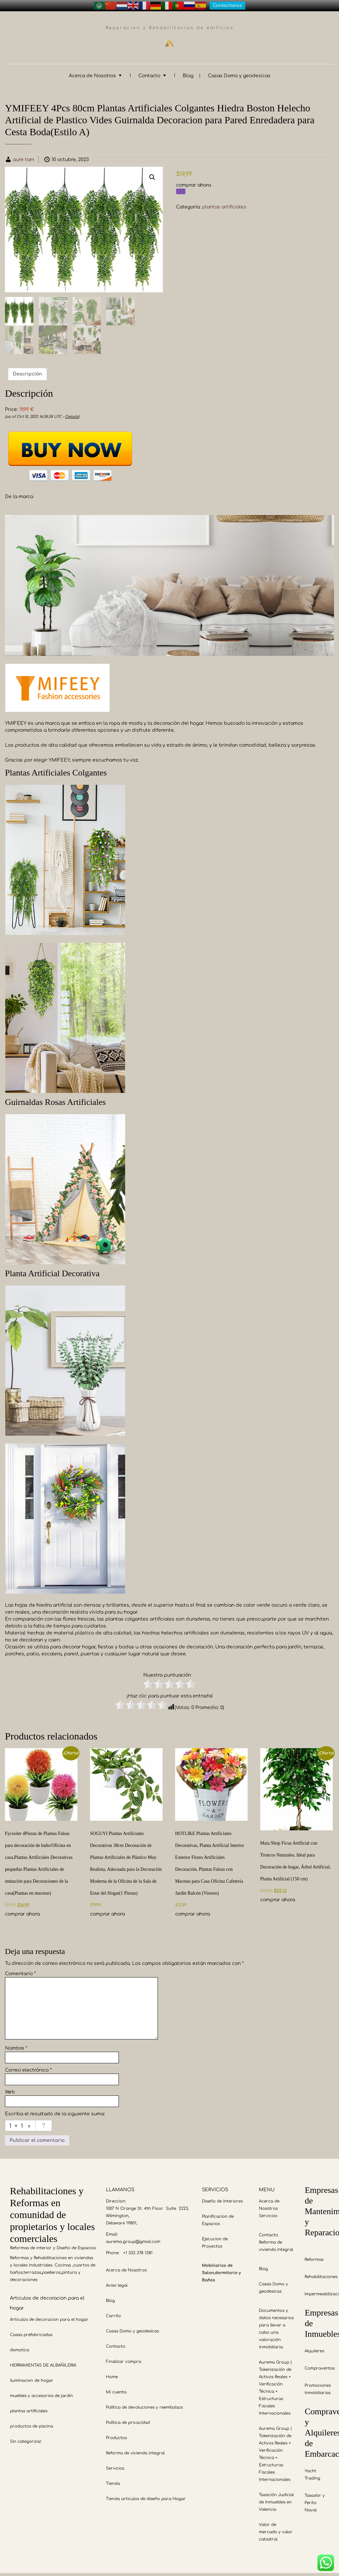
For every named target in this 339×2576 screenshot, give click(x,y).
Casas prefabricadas (31, 2331)
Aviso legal (116, 2281)
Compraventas (320, 2364)
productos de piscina (31, 2422)
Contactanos (227, 5)
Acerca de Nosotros (92, 71)
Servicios (115, 2464)
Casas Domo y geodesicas (239, 71)
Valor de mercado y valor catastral (276, 2528)
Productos (116, 2434)
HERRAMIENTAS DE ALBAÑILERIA (43, 2361)
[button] (152, 173)
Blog (188, 71)
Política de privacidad (128, 2419)
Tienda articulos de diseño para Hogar (146, 2495)
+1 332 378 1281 (138, 2249)
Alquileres (314, 2347)
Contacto (149, 71)
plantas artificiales (224, 202)
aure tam (23, 155)
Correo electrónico (28, 2066)
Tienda (113, 2480)
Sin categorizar (26, 2437)
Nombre (16, 2044)
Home (112, 2373)
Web (10, 2088)
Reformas (314, 2256)
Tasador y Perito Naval (315, 2499)
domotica (19, 2346)
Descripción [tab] (27, 370)
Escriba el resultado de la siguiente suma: (55, 2109)
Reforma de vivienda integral (135, 2449)
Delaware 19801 (121, 2219)
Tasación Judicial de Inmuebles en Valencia (276, 2498)
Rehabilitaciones (321, 2273)
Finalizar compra (123, 2358)
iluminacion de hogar (31, 2377)
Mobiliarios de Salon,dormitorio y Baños (221, 2269)
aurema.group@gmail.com (133, 2238)
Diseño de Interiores (222, 2197)
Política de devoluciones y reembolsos (144, 2403)
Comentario (20, 1969)
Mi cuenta (116, 2388)
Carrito (113, 2312)
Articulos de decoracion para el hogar (49, 2316)
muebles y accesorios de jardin (41, 2392)
